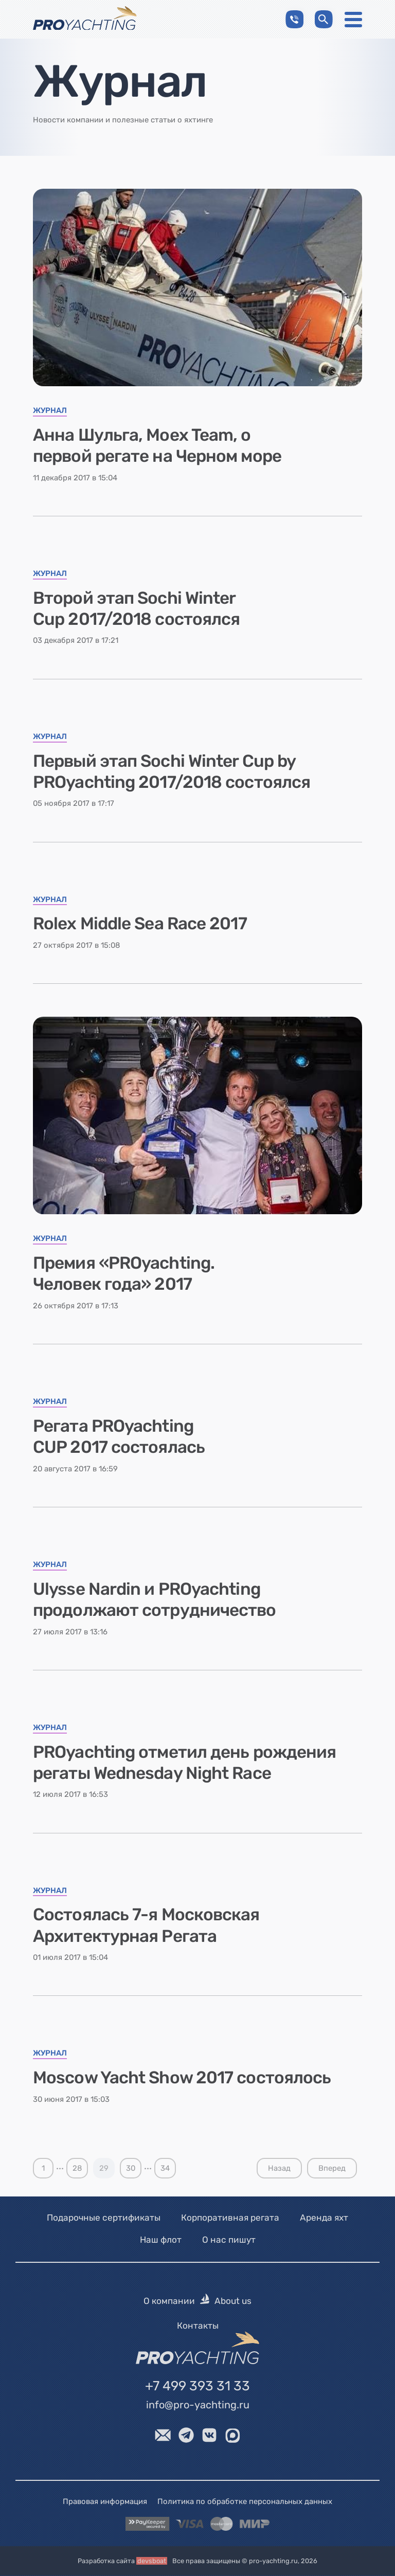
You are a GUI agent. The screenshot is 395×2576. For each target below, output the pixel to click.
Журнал (50, 411)
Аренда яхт (324, 2217)
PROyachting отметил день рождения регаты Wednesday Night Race (184, 1762)
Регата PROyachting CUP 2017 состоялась (119, 1436)
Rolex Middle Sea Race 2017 (140, 923)
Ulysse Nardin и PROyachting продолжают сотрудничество (154, 1599)
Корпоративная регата (230, 2217)
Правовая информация (105, 2501)
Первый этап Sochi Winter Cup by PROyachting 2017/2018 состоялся (171, 771)
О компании (169, 2301)
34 (165, 2168)
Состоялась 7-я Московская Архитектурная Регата (146, 1924)
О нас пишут (229, 2240)
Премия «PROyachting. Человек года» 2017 (123, 1273)
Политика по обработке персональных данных (244, 2501)
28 (77, 2168)
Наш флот (161, 2240)
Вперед (332, 2168)
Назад (279, 2168)
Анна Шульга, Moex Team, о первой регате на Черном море (157, 445)
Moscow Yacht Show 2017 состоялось (182, 2077)
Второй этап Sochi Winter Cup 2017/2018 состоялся (136, 608)
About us (233, 2301)
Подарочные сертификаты (103, 2217)
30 (130, 2168)
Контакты (198, 2325)
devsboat (151, 2561)
